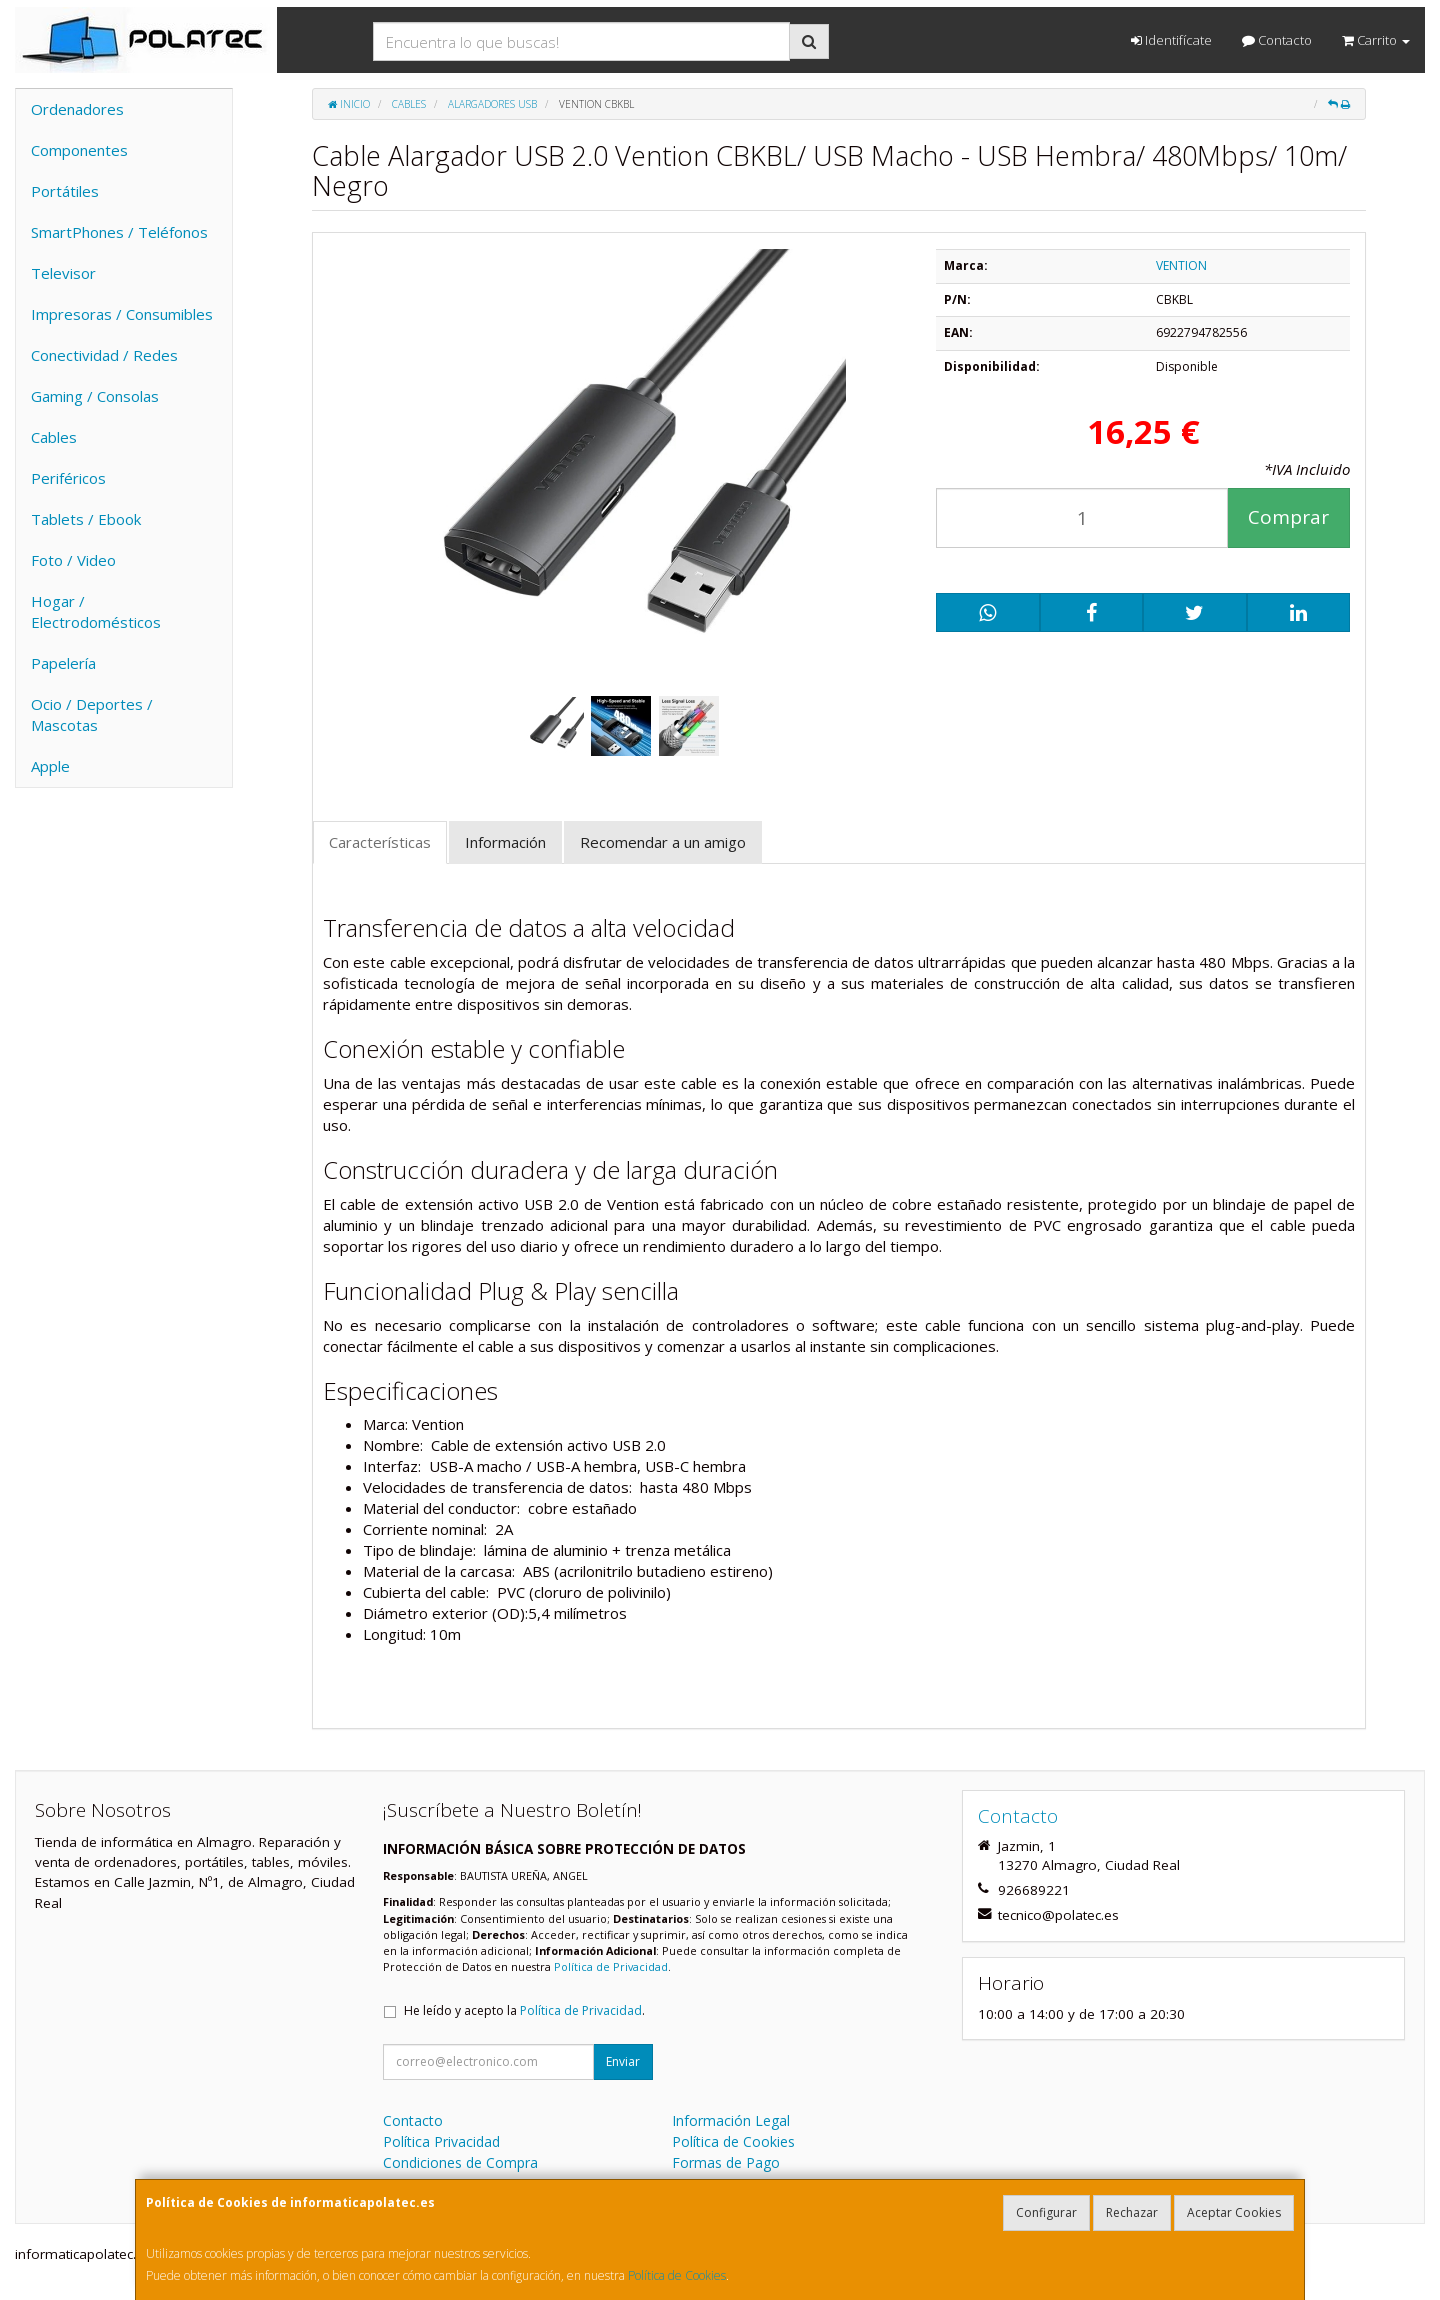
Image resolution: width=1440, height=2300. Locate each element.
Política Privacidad (441, 2141)
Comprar (1288, 517)
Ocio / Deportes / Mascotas (92, 714)
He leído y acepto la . (524, 2010)
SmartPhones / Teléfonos (119, 232)
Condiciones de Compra (460, 2162)
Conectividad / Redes (104, 355)
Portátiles (65, 191)
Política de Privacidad (611, 1966)
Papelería (63, 663)
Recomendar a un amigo (663, 842)
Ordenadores (77, 109)
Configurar (1046, 2212)
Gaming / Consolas (95, 396)
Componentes (79, 150)
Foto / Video (73, 560)
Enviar (623, 2061)
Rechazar (1132, 2212)
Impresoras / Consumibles (122, 314)
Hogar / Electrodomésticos (96, 611)
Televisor (63, 273)
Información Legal (731, 2120)
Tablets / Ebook (86, 519)
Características (380, 842)
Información (505, 842)
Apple (50, 766)
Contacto (1277, 40)
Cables (54, 437)
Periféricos (68, 478)
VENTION (1181, 265)
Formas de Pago (726, 2162)
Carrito (1376, 40)
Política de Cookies (677, 2275)
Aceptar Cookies (1234, 2212)
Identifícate (1171, 40)
